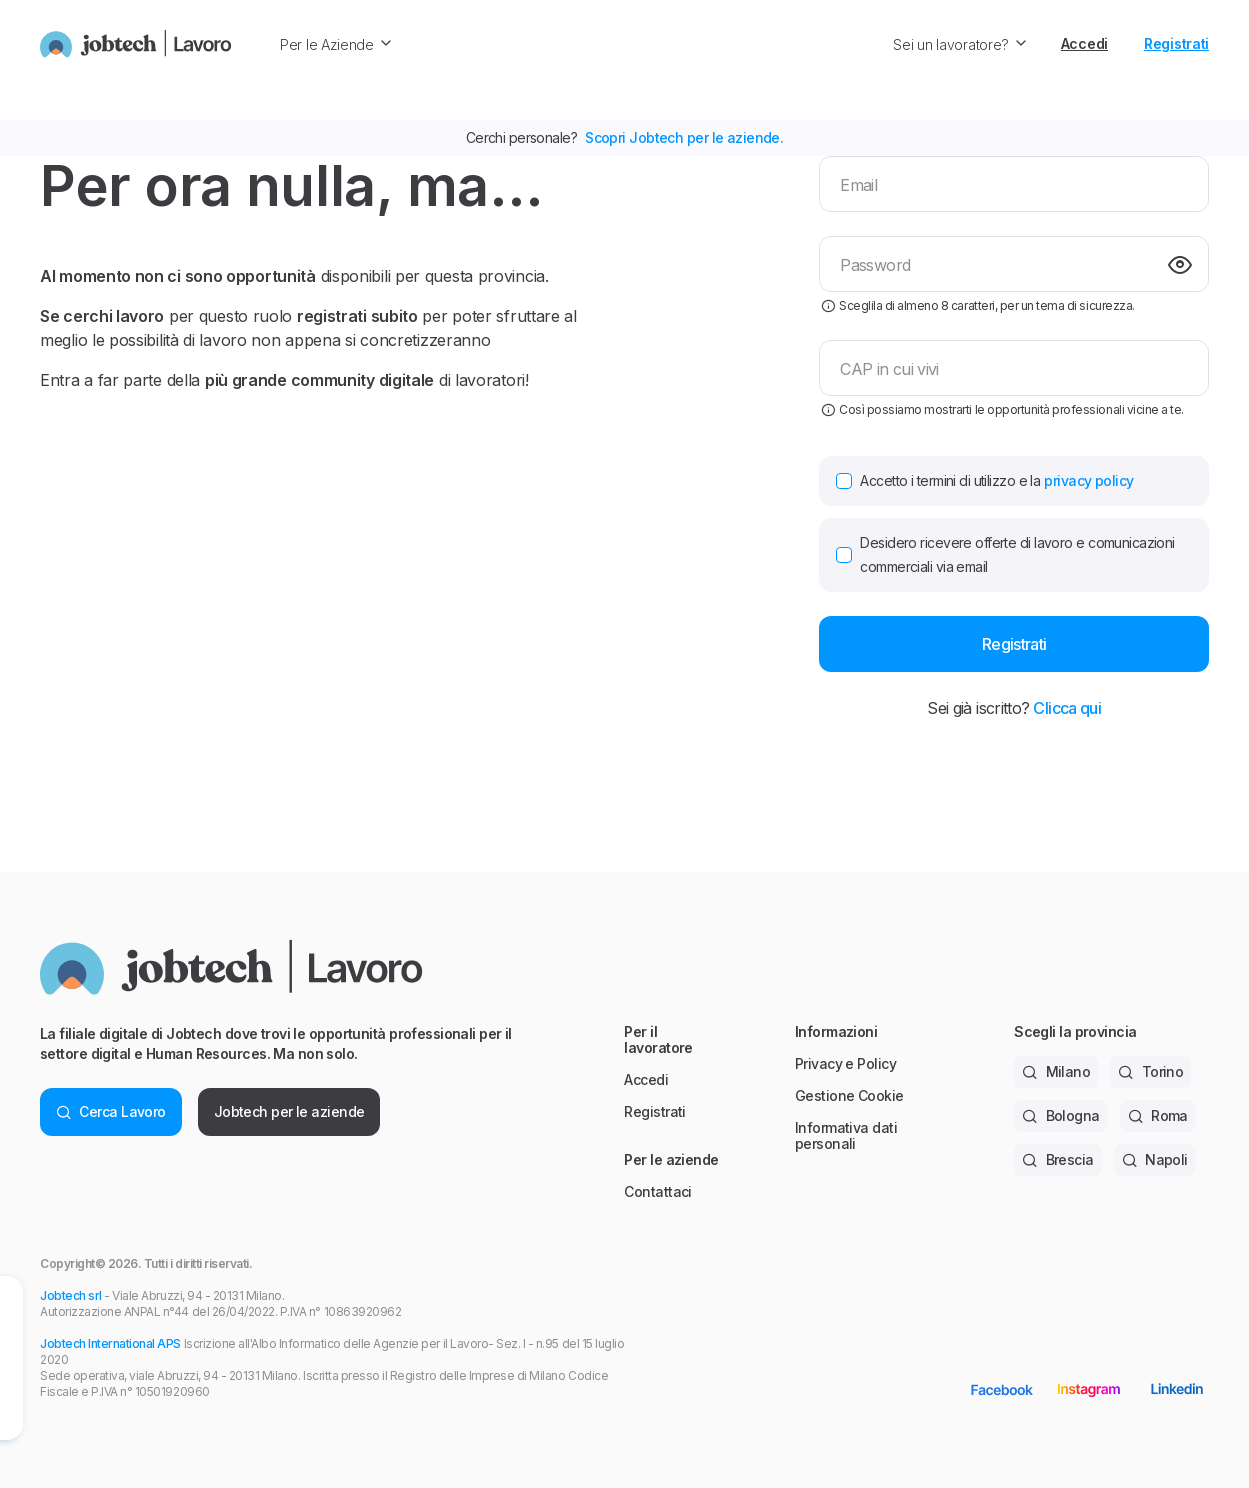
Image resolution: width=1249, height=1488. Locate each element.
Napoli (1155, 1159)
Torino (1150, 1071)
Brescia (1058, 1159)
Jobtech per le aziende (289, 1111)
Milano (1056, 1071)
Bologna (1061, 1115)
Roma (1158, 1115)
